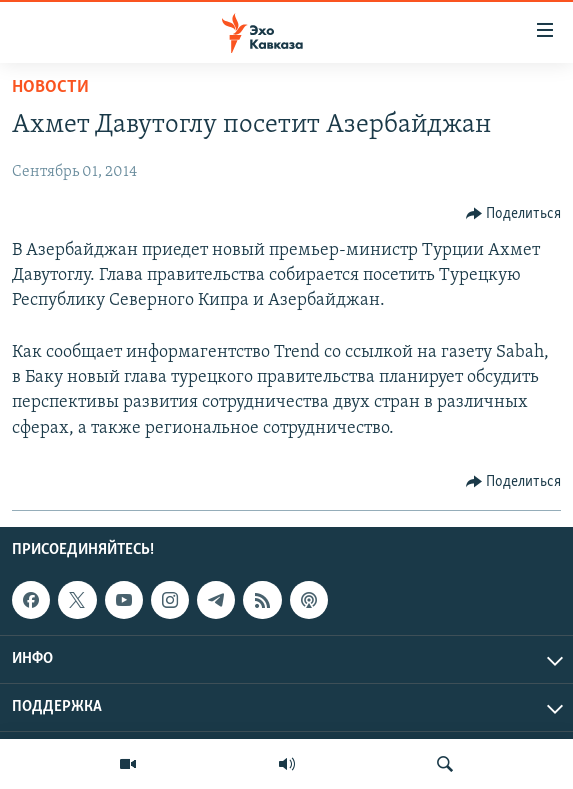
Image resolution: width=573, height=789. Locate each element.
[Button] (514, 214)
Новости (50, 87)
